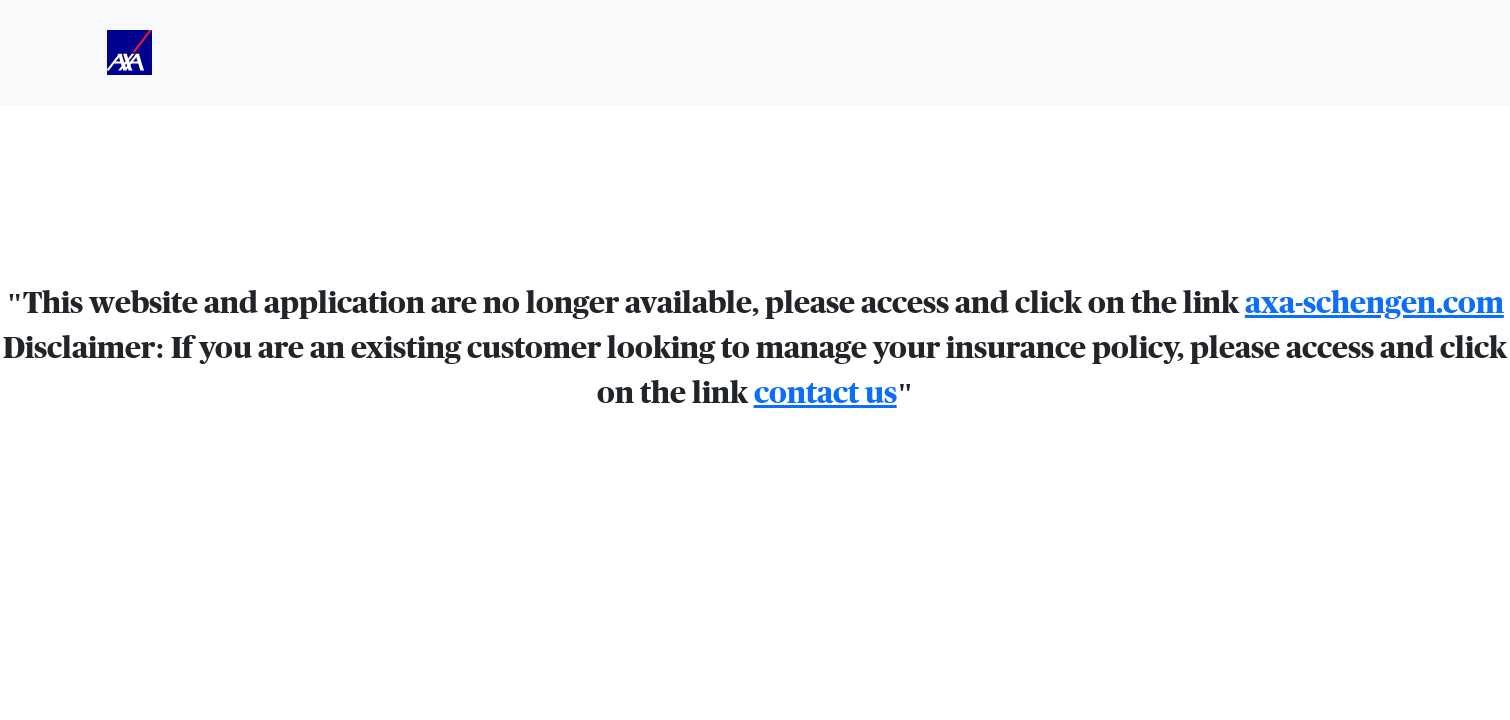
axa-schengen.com (1374, 304)
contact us (825, 394)
